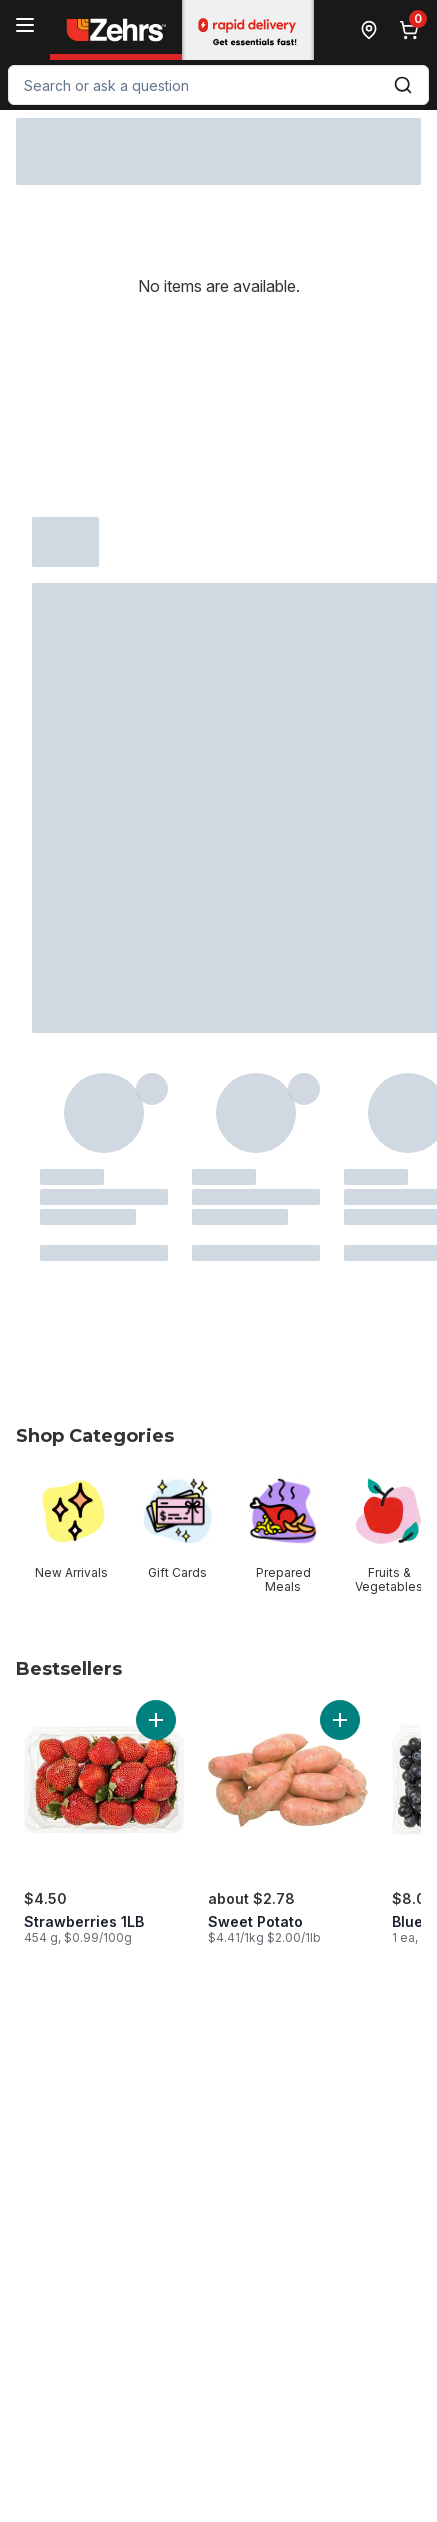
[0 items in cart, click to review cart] (413, 30)
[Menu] (25, 25)
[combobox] (218, 85)
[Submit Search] (403, 85)
